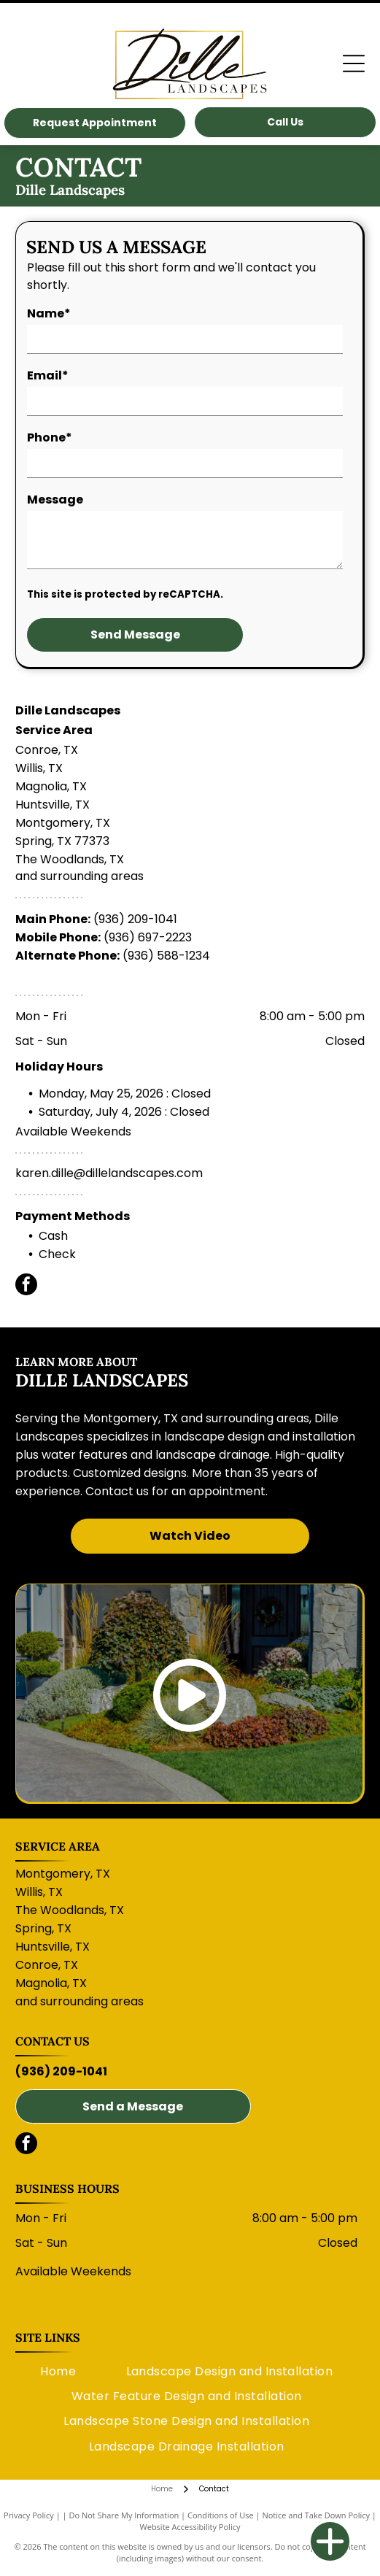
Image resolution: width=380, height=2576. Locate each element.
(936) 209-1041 (135, 919)
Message (55, 499)
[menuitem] (58, 2371)
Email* (48, 375)
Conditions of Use (220, 2515)
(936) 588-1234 (166, 955)
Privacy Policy (29, 2515)
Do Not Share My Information (124, 2515)
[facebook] (26, 1286)
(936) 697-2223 (148, 937)
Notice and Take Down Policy (316, 2515)
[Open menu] (354, 63)
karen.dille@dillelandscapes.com (109, 1173)
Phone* (49, 437)
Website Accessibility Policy (190, 2526)
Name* (49, 313)
